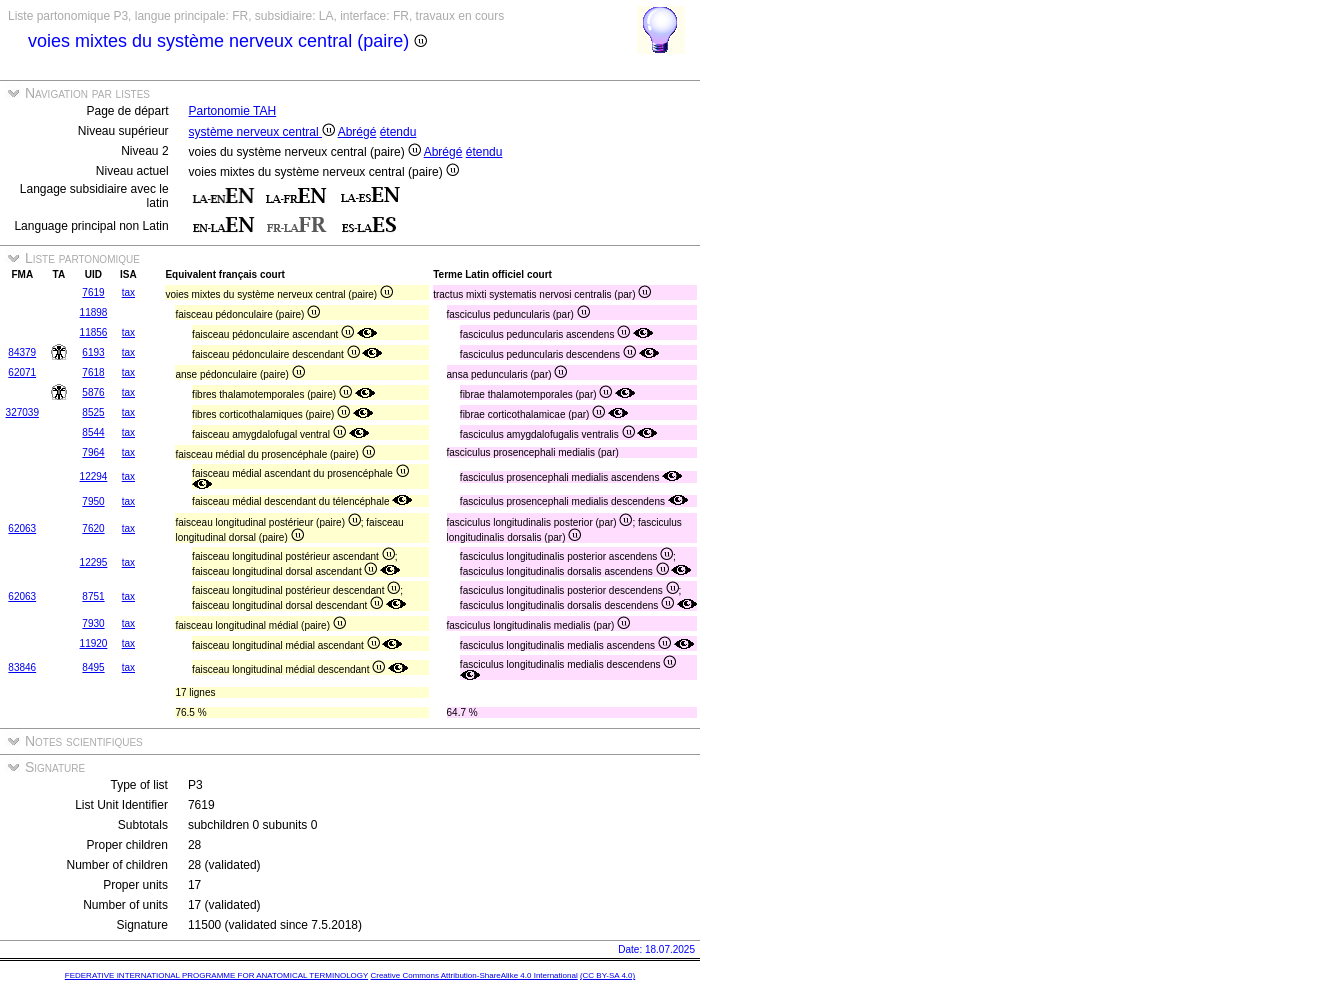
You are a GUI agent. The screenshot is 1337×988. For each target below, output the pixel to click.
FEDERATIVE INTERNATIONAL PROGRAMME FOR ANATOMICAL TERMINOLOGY (216, 975)
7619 (93, 292)
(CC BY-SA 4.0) (607, 975)
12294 (94, 476)
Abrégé (357, 132)
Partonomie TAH (233, 111)
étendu (398, 132)
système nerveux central (262, 132)
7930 (93, 623)
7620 (93, 528)
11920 (94, 643)
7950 (93, 501)
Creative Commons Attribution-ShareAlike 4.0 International (473, 975)
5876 (93, 392)
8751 (93, 596)
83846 (22, 667)
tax (128, 292)
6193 (93, 352)
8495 (93, 667)
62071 (22, 372)
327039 (22, 412)
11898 (94, 312)
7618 (93, 372)
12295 (94, 562)
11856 (94, 332)
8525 (93, 412)
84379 (22, 352)
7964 (93, 452)
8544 (93, 432)
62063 (22, 528)
